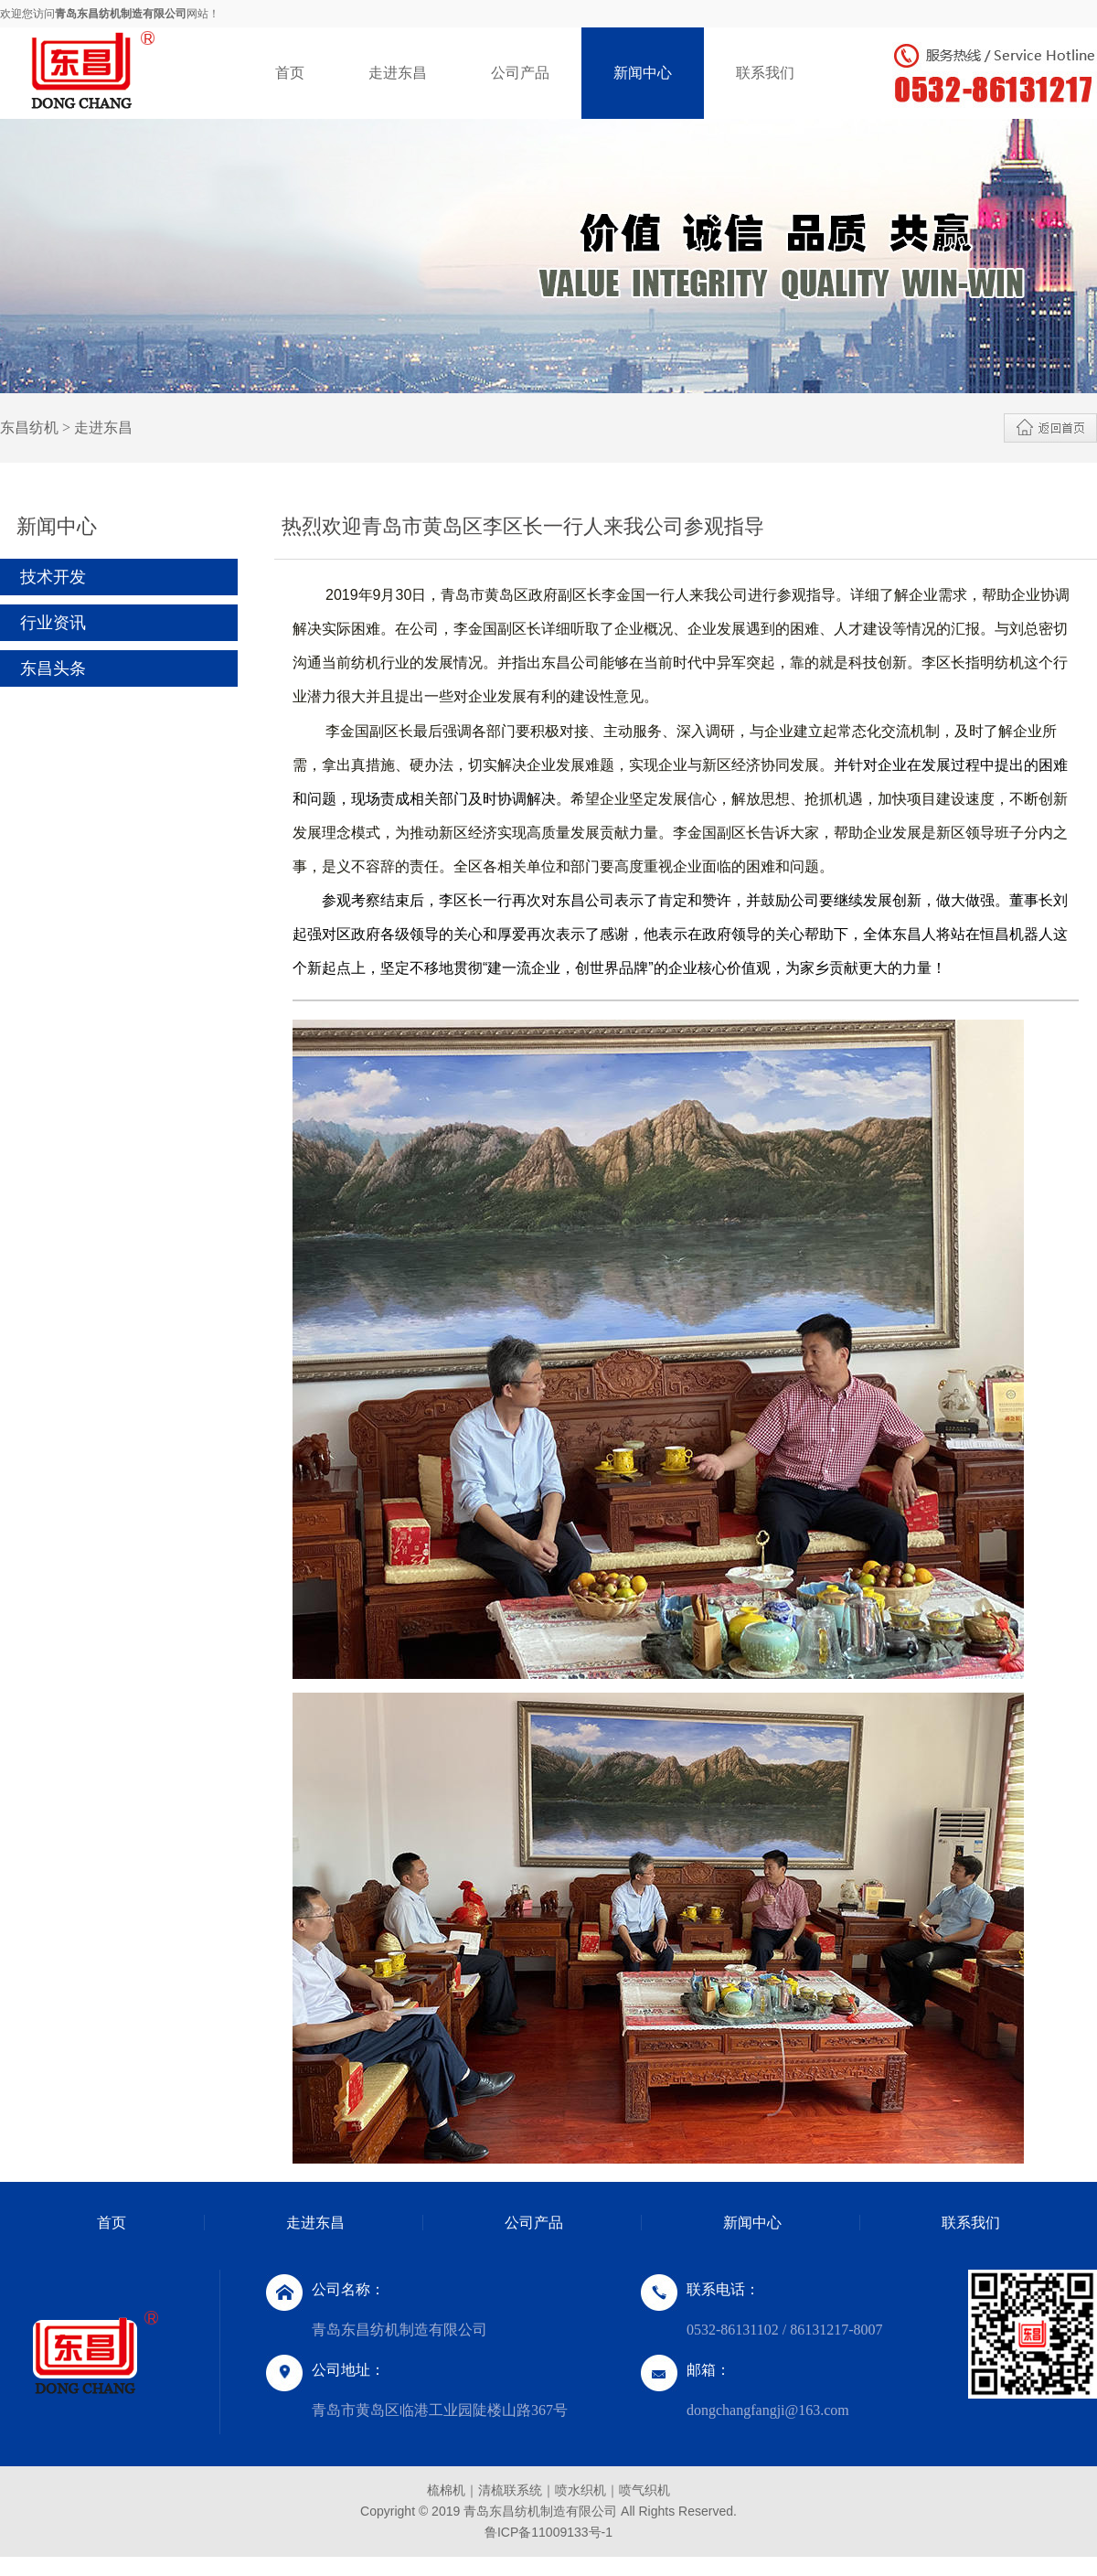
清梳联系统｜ (516, 2490)
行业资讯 (53, 623)
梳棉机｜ (452, 2490)
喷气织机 (644, 2490)
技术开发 (53, 577)
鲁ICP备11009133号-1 (548, 2532)
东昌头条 (53, 668)
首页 (289, 72)
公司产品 (520, 72)
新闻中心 (642, 72)
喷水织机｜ (587, 2490)
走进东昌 (397, 72)
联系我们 (765, 72)
